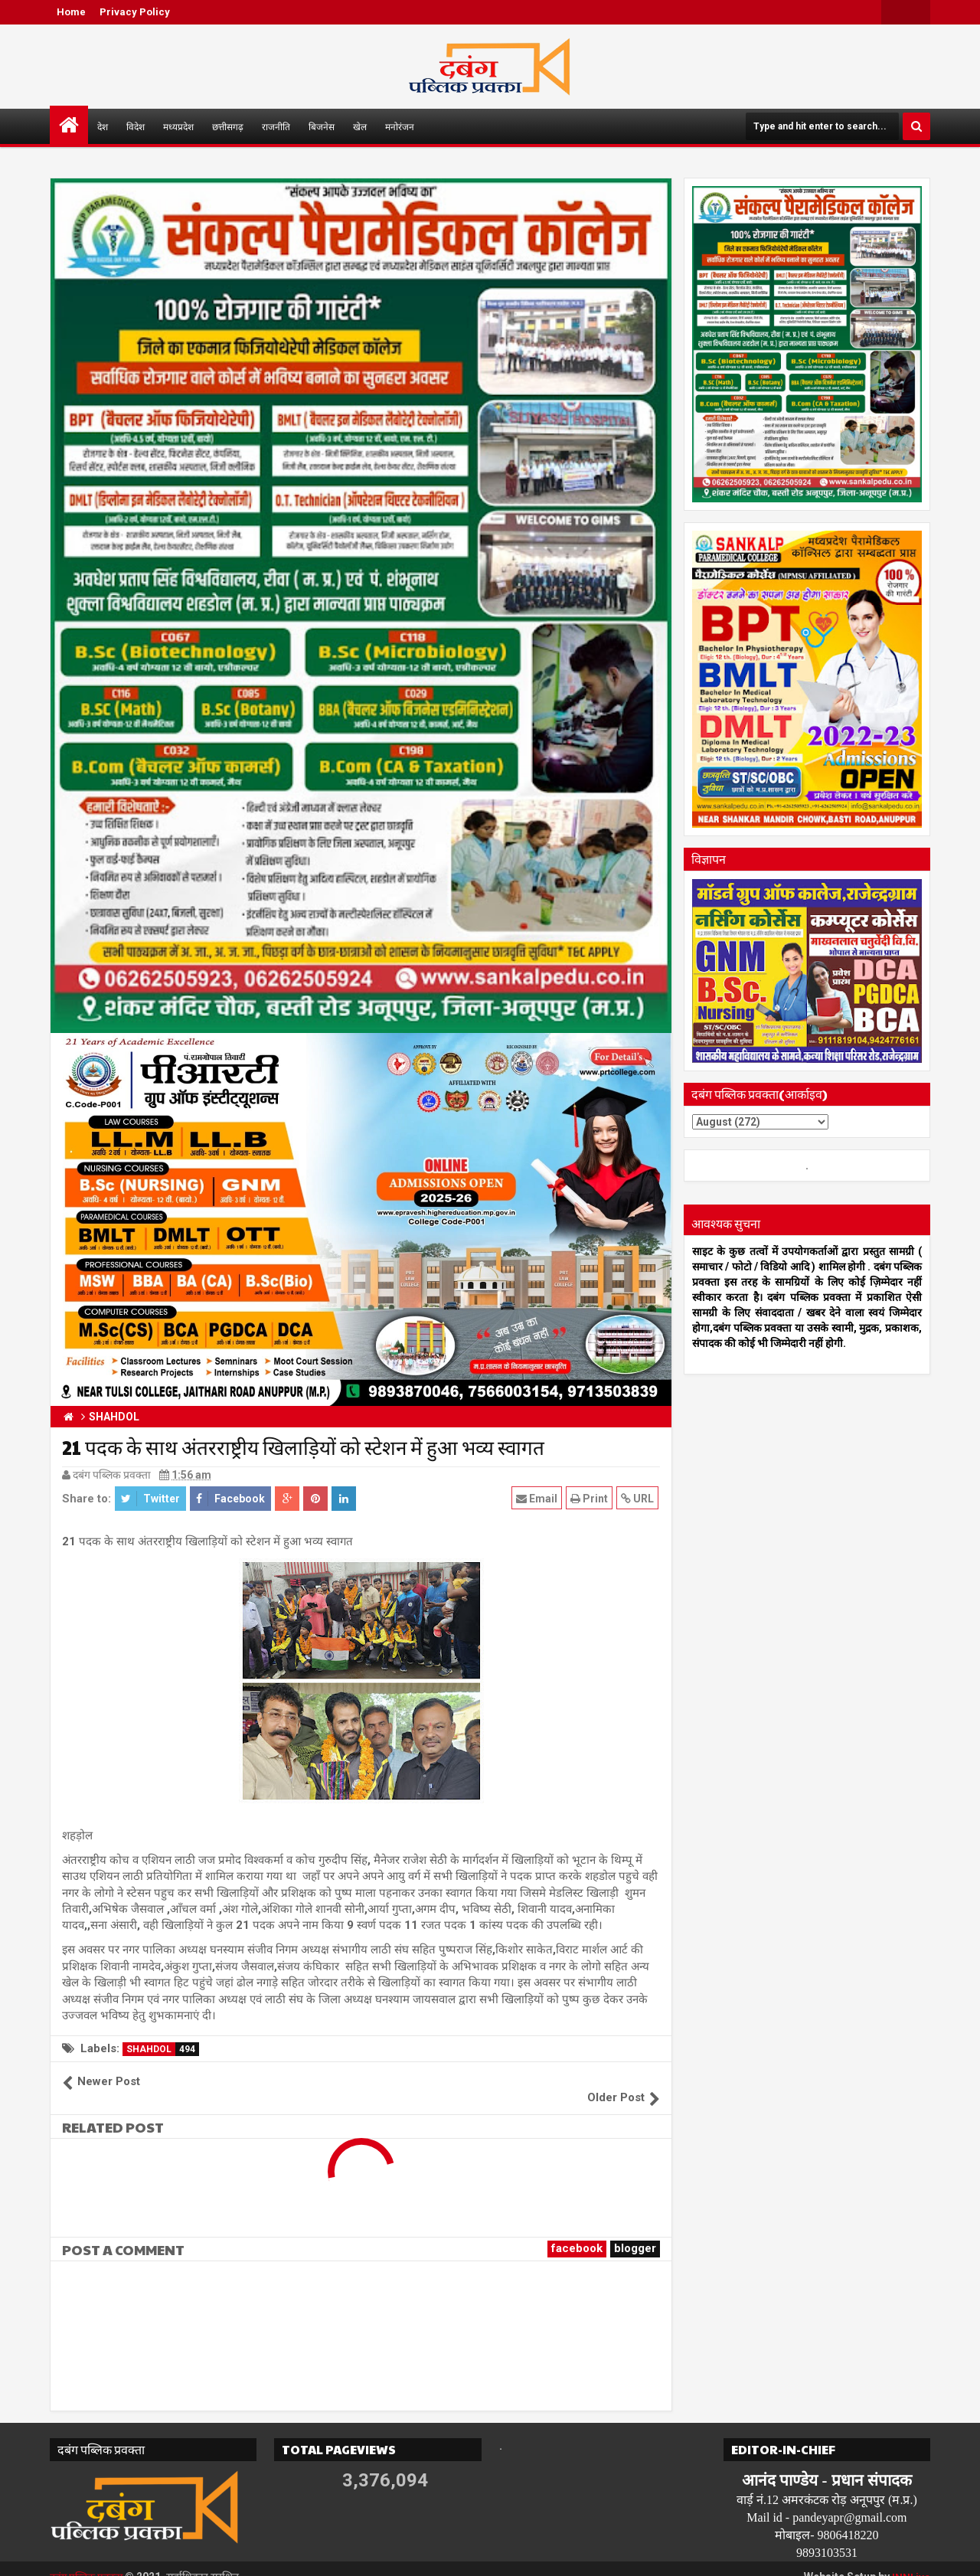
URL (638, 1498)
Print (590, 1498)
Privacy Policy (135, 12)
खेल (360, 126)
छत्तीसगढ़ (227, 126)
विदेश (135, 126)
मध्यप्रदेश (178, 126)
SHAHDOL (162, 2049)
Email (538, 1498)
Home (71, 12)
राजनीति (276, 126)
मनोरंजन (399, 126)
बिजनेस (322, 126)
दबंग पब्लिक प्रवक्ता (89, 2561)
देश (102, 126)
